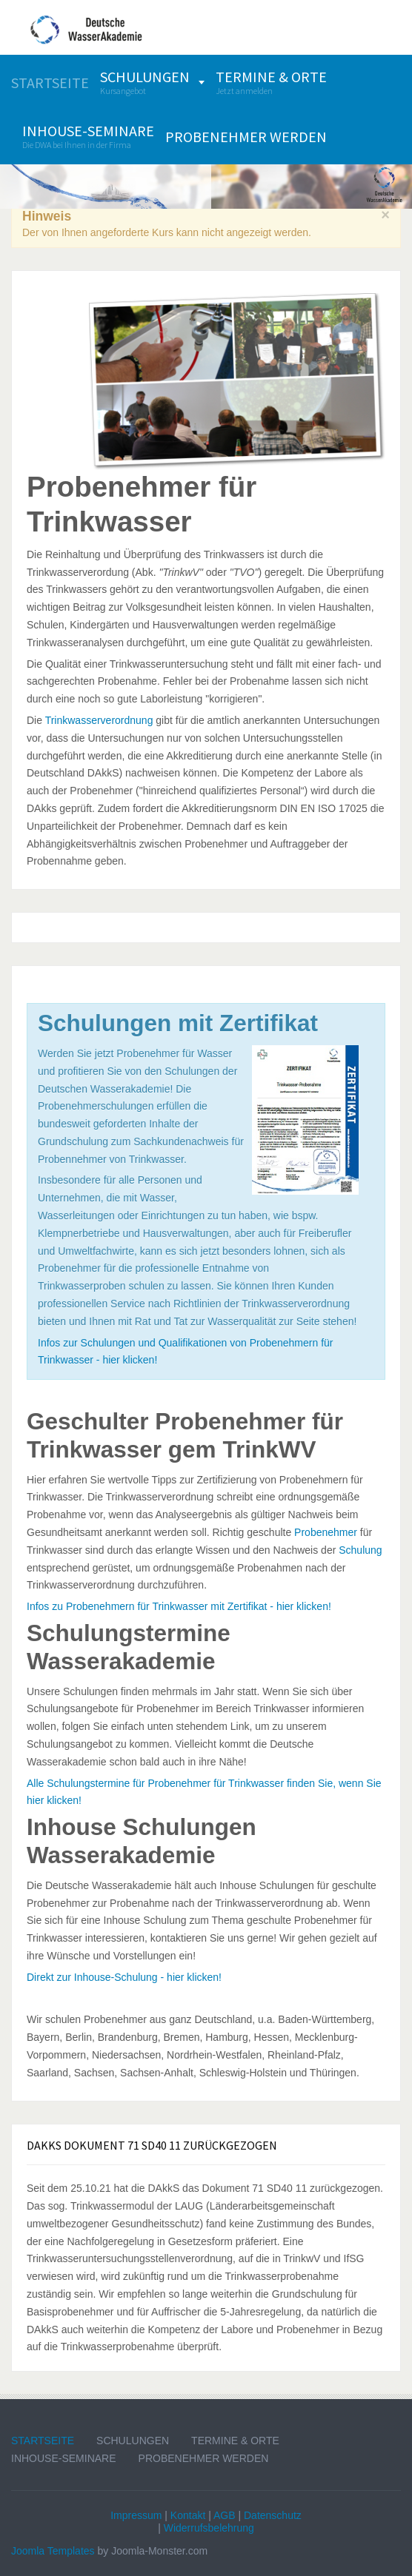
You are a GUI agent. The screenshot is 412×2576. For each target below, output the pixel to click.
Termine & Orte (235, 2440)
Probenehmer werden (204, 2458)
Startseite (42, 2440)
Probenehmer (325, 1532)
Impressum (136, 2515)
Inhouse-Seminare (63, 2458)
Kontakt (187, 2515)
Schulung (360, 1550)
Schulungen (132, 2440)
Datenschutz (273, 2515)
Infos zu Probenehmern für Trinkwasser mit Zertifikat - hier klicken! (179, 1606)
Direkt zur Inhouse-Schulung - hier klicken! (124, 1977)
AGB (224, 2515)
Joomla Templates (53, 2551)
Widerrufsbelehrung (209, 2528)
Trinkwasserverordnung (99, 720)
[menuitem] (50, 83)
